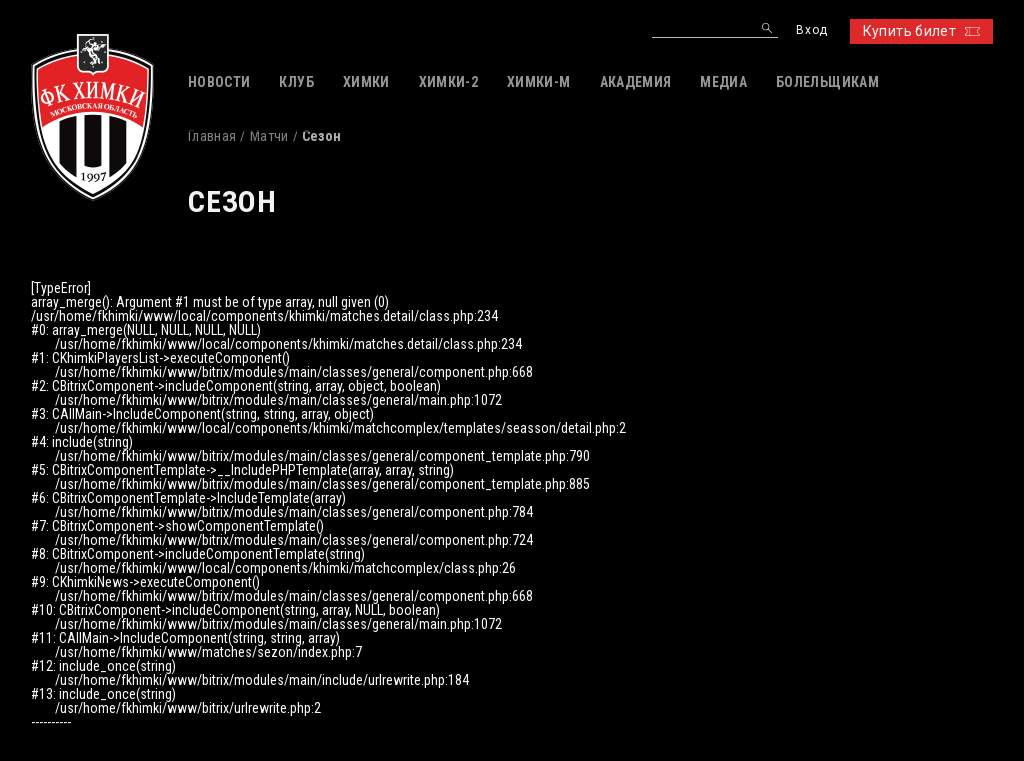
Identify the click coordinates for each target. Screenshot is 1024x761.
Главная (212, 136)
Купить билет (921, 31)
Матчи (269, 136)
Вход (811, 30)
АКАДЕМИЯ (636, 82)
